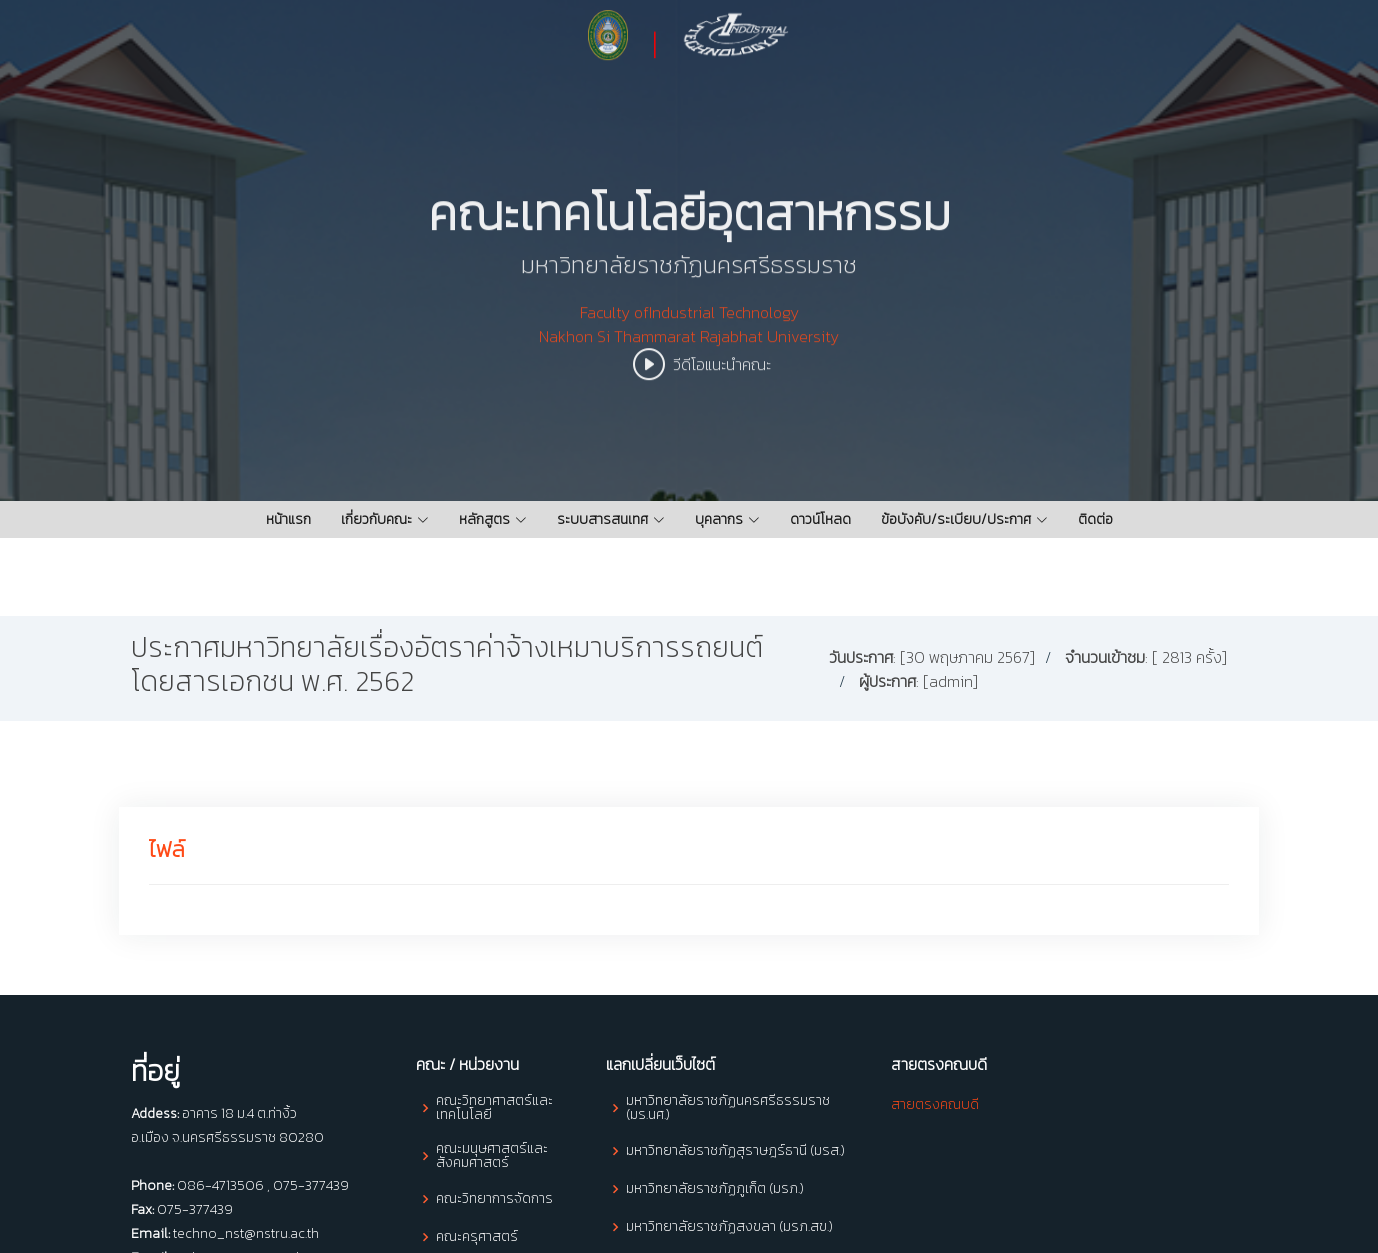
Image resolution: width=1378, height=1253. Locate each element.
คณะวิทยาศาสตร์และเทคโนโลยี (494, 1108)
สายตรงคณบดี (935, 1104)
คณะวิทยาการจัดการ (494, 1199)
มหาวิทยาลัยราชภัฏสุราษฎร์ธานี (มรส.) (735, 1151)
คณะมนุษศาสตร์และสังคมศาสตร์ (492, 1156)
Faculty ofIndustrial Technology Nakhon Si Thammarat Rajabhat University (689, 355)
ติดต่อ (1095, 519)
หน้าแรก (288, 519)
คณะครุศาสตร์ (477, 1237)
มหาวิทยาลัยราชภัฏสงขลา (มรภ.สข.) (729, 1227)
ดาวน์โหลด (820, 519)
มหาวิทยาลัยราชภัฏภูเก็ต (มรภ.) (715, 1189)
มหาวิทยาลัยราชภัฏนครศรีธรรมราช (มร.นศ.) (728, 1108)
